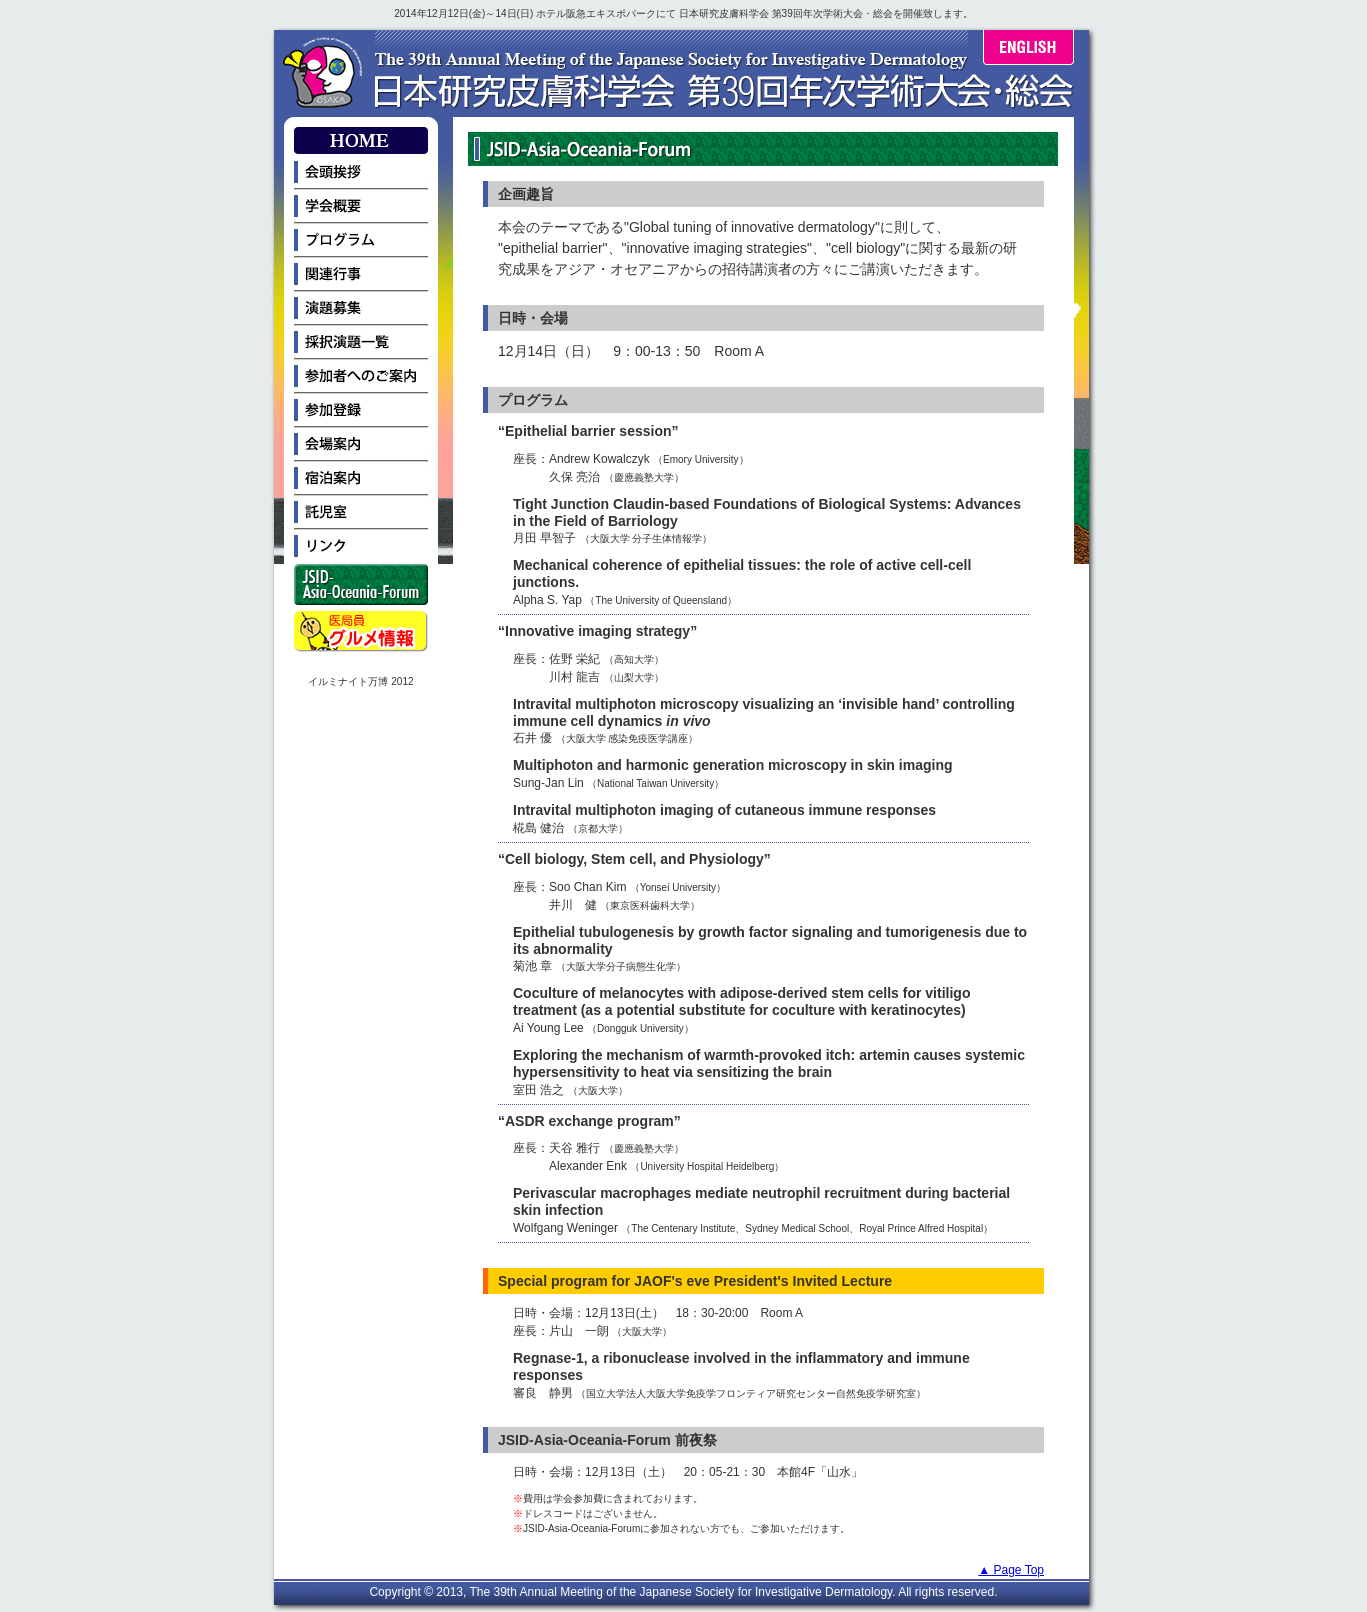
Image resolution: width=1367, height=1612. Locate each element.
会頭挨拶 (361, 173)
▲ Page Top (1011, 1570)
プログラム (361, 241)
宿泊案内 (361, 479)
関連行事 (361, 275)
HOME (361, 141)
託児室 (361, 513)
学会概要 (361, 207)
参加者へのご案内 (361, 377)
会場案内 (361, 445)
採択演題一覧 (361, 343)
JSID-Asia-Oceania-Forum (361, 587)
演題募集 (361, 309)
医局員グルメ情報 (361, 634)
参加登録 (361, 411)
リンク (361, 547)
